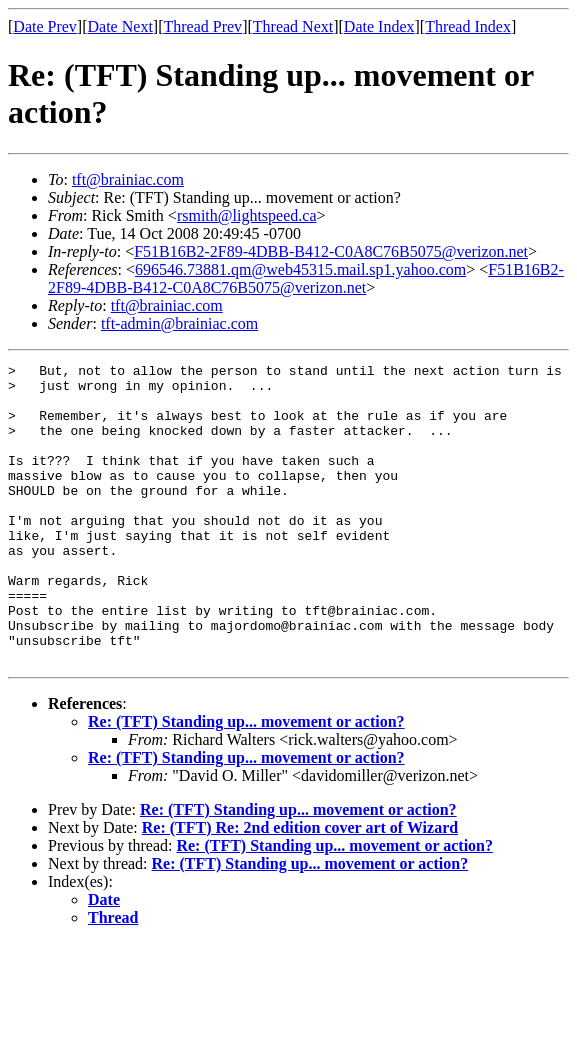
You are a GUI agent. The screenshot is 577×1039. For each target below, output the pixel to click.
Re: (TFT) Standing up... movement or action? (246, 781)
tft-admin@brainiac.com (179, 323)
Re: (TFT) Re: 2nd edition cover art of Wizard (300, 887)
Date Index (379, 26)
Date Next (120, 26)
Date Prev (45, 26)
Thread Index (468, 26)
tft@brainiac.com (128, 179)
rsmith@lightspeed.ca (247, 215)
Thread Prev (202, 26)
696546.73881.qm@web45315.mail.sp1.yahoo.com (300, 269)
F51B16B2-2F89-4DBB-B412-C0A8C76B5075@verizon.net (331, 251)
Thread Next (293, 26)
